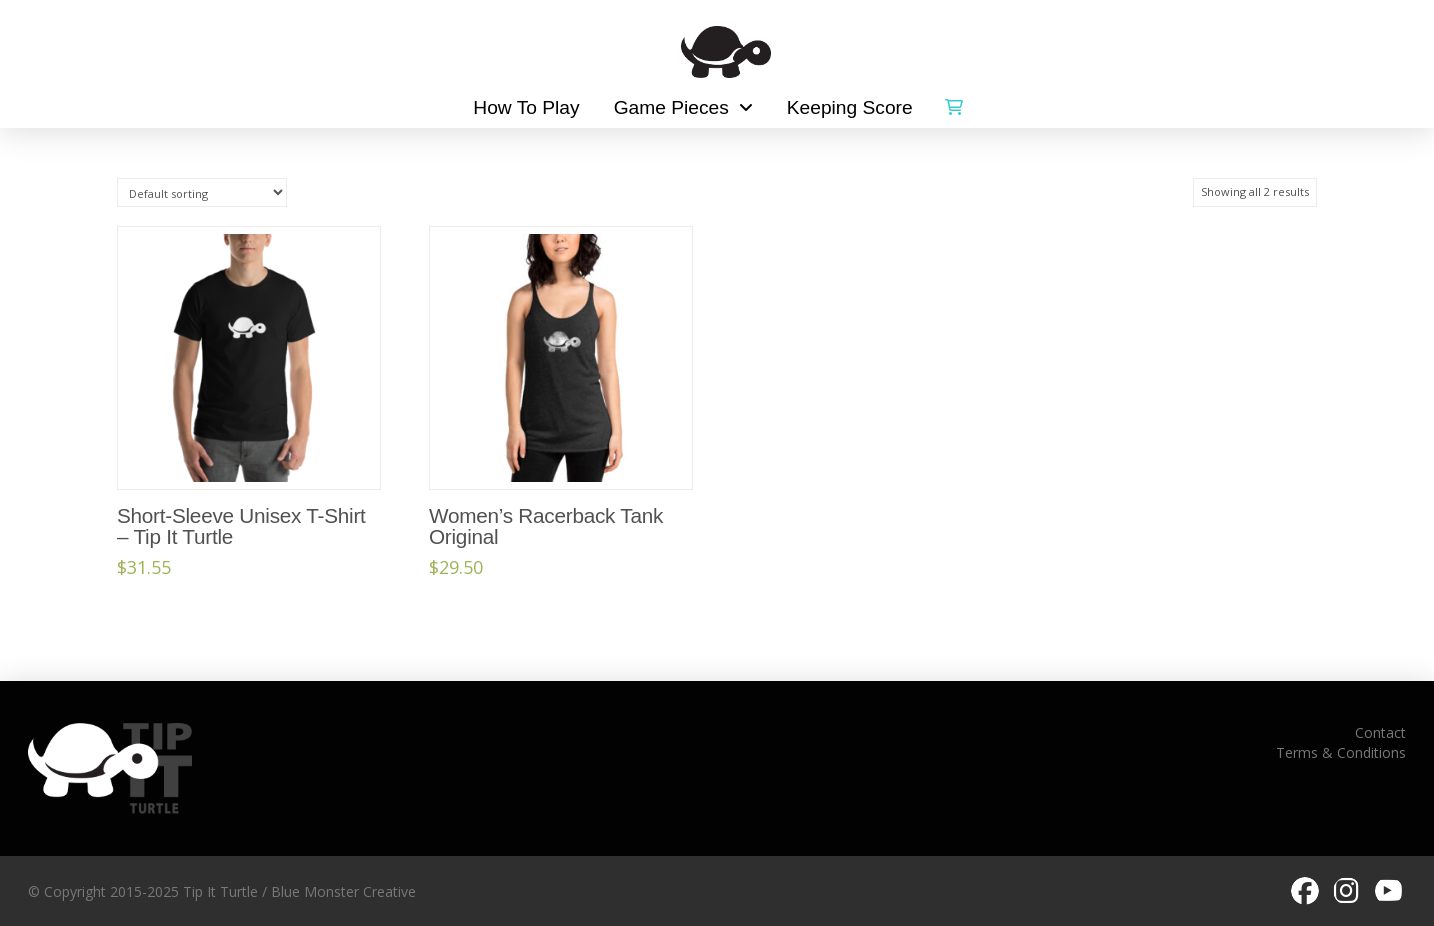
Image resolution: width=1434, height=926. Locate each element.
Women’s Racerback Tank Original (546, 526)
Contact (1380, 732)
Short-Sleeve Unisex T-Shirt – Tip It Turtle (241, 526)
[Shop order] (202, 192)
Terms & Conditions (1341, 752)
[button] (954, 103)
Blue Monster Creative (343, 891)
